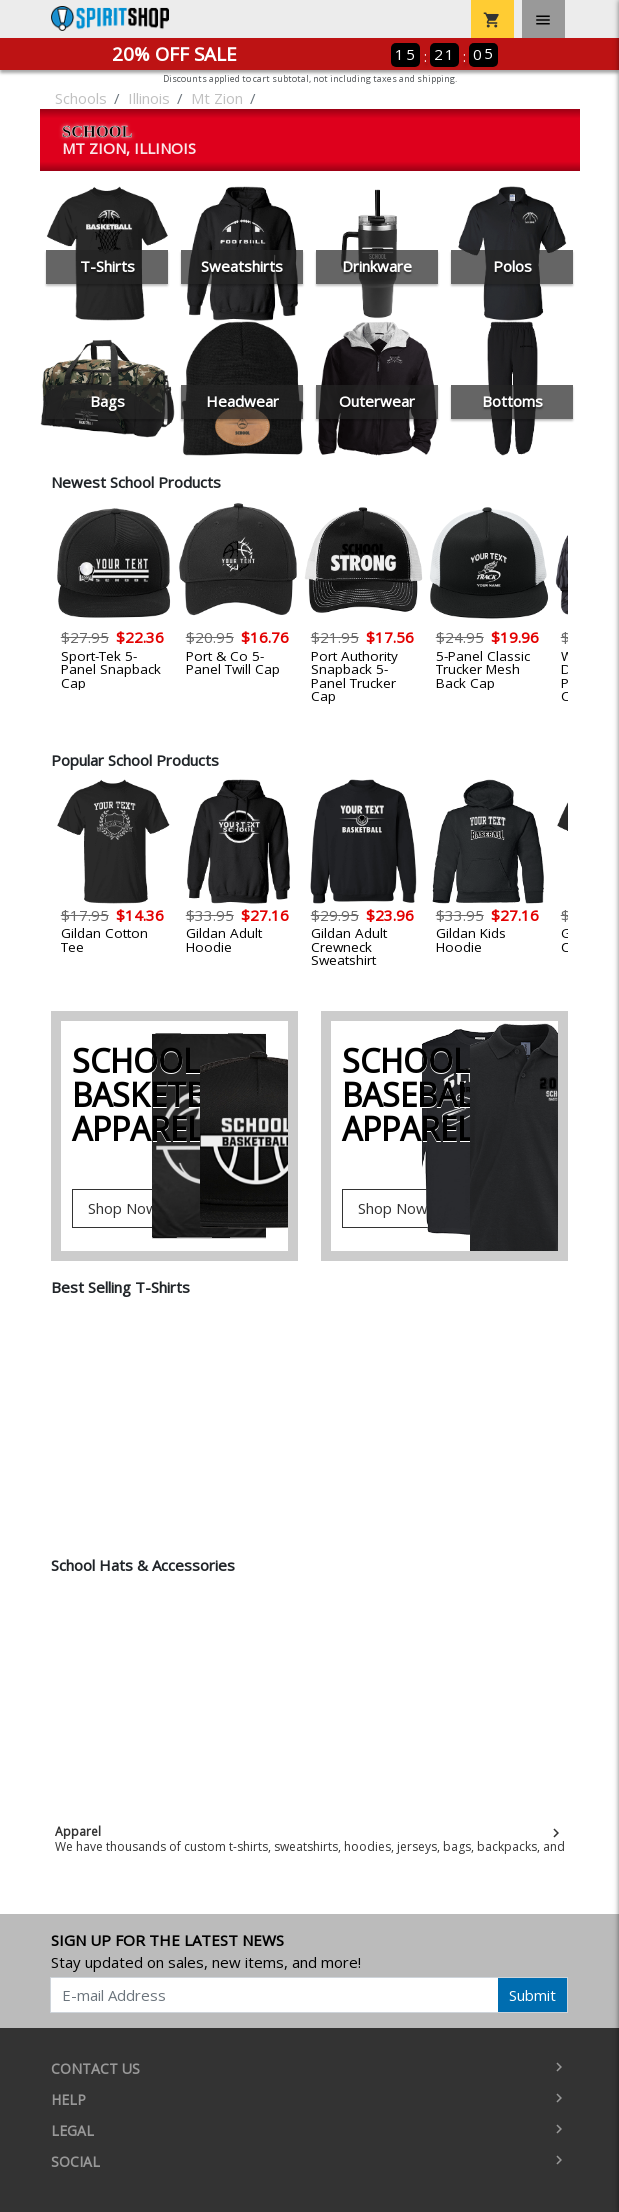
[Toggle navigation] (543, 19)
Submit (532, 1995)
